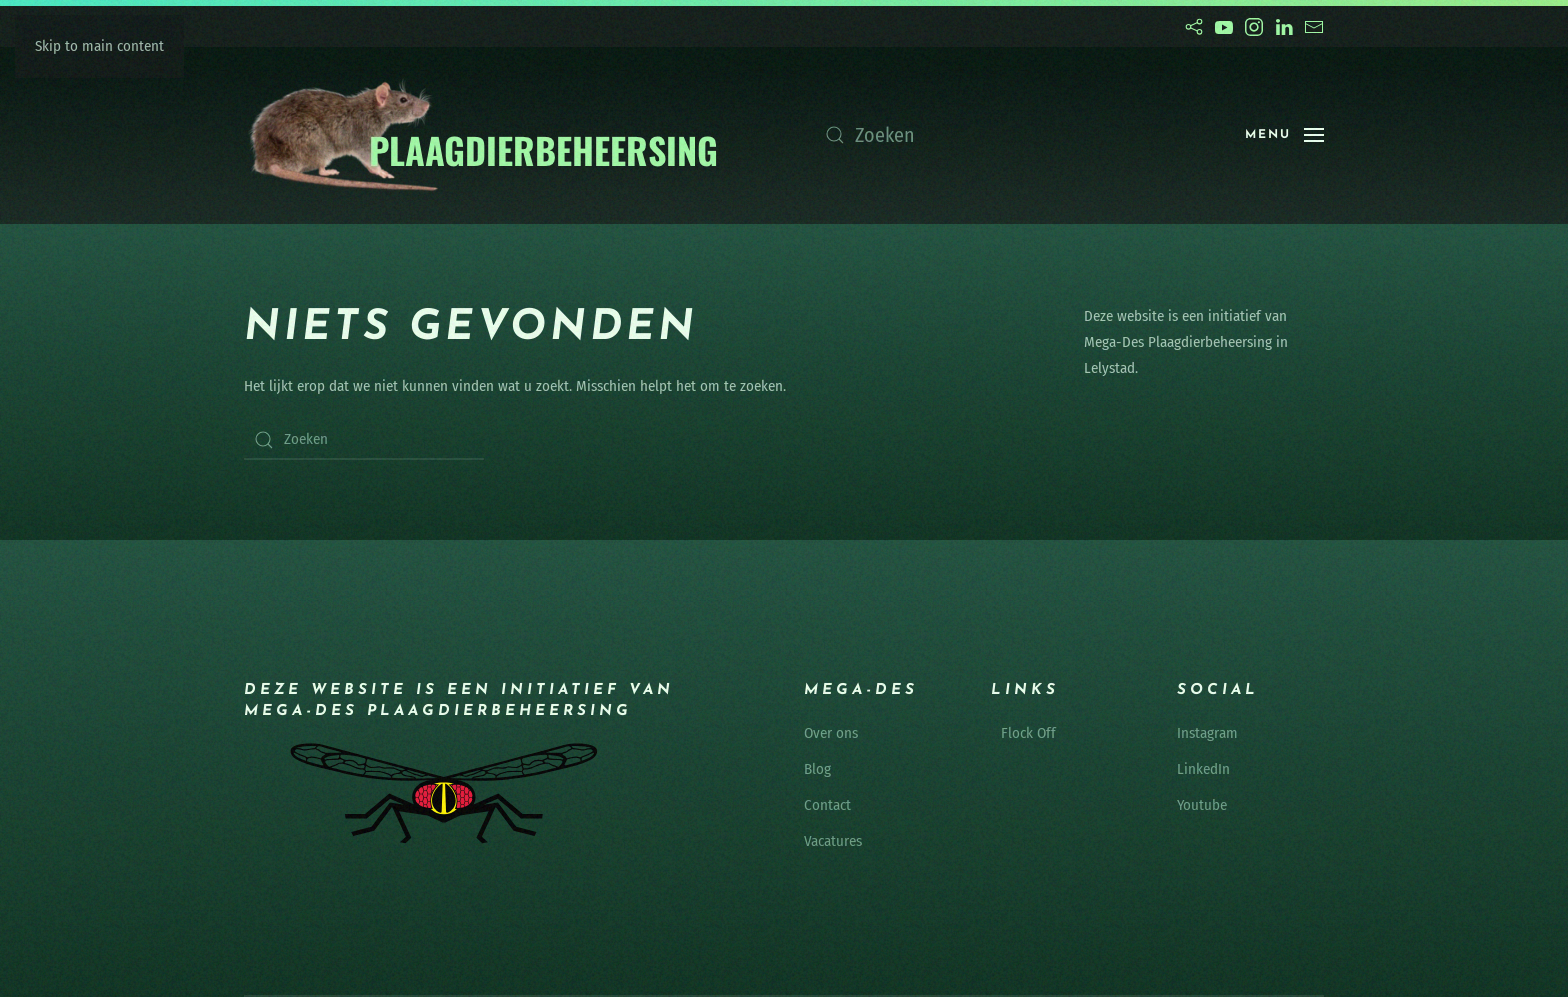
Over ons (831, 733)
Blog (817, 769)
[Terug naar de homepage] (482, 135)
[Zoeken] (1015, 135)
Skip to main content (99, 46)
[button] (1284, 135)
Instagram (1207, 733)
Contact (827, 805)
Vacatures (833, 841)
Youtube (1202, 805)
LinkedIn (1203, 769)
